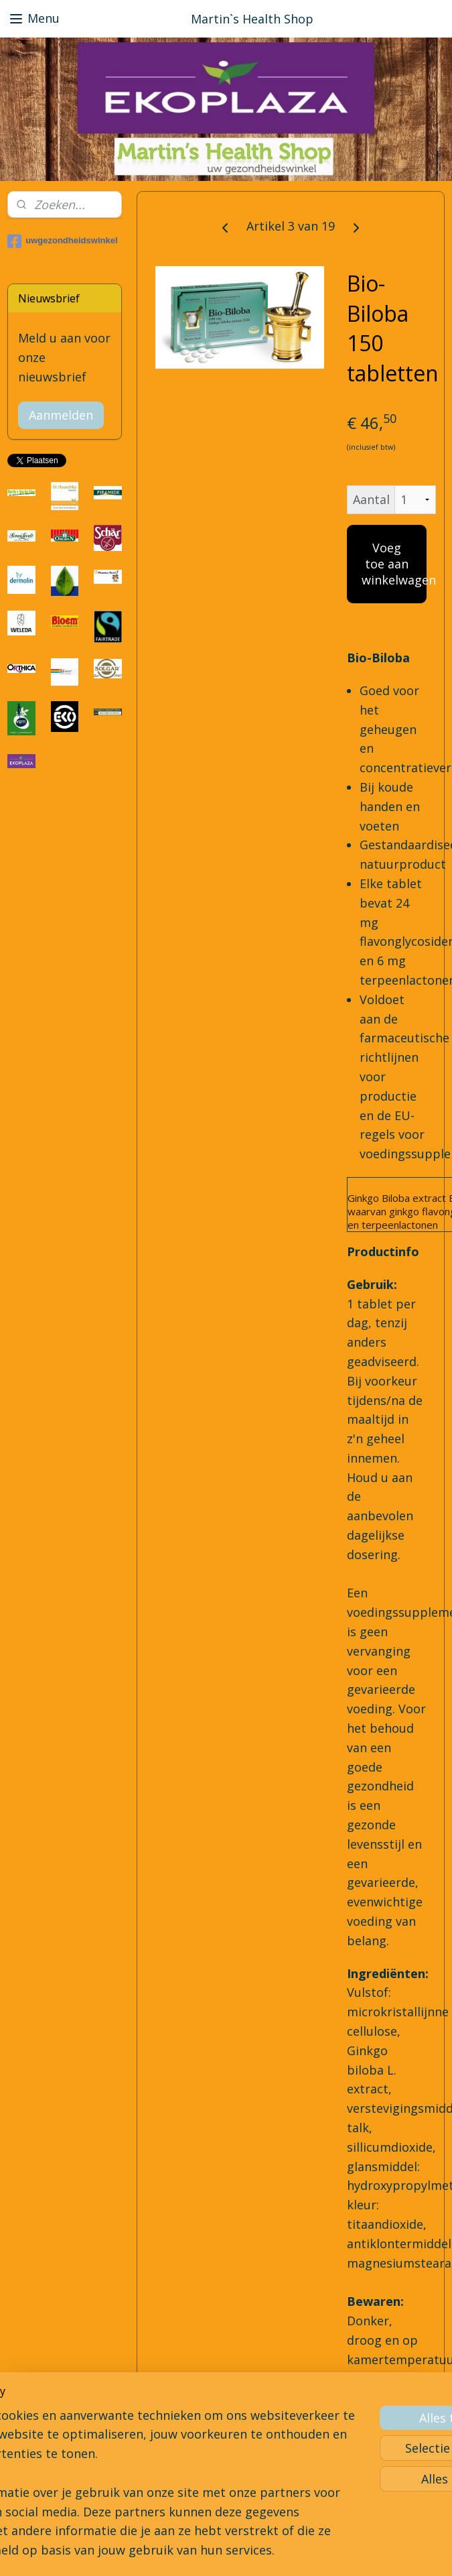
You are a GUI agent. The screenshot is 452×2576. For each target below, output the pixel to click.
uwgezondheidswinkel (62, 241)
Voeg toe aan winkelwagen (394, 564)
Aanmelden (61, 415)
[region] (137, 2433)
